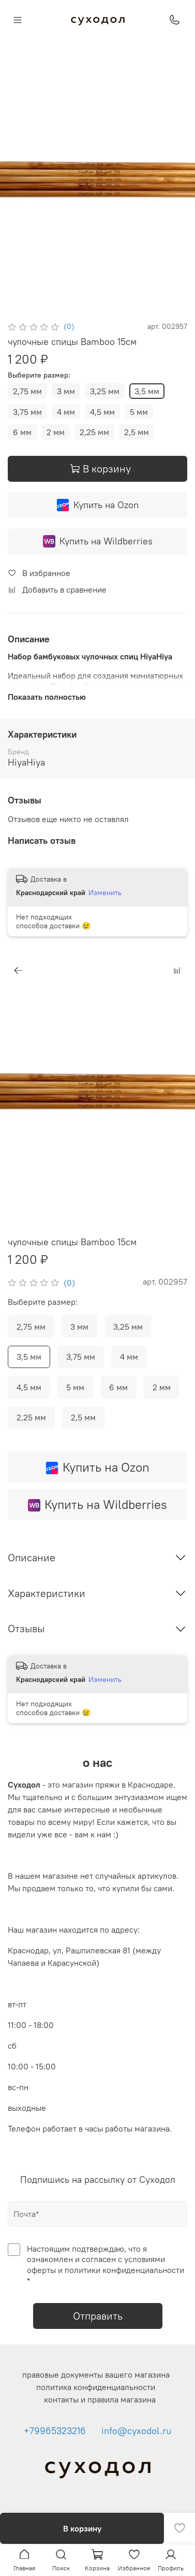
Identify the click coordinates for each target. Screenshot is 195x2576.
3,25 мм (104, 391)
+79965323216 (55, 2431)
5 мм (139, 412)
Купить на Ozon (97, 505)
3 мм (66, 391)
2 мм (56, 432)
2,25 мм (94, 432)
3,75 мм (27, 412)
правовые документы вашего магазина (96, 2374)
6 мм (22, 432)
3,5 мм (146, 391)
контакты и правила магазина (100, 2399)
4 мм (66, 412)
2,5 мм (136, 432)
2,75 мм (27, 391)
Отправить (98, 2315)
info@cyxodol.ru (136, 2431)
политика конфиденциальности (95, 2387)
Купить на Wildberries (98, 541)
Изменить (105, 892)
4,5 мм (102, 412)
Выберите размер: (39, 375)
